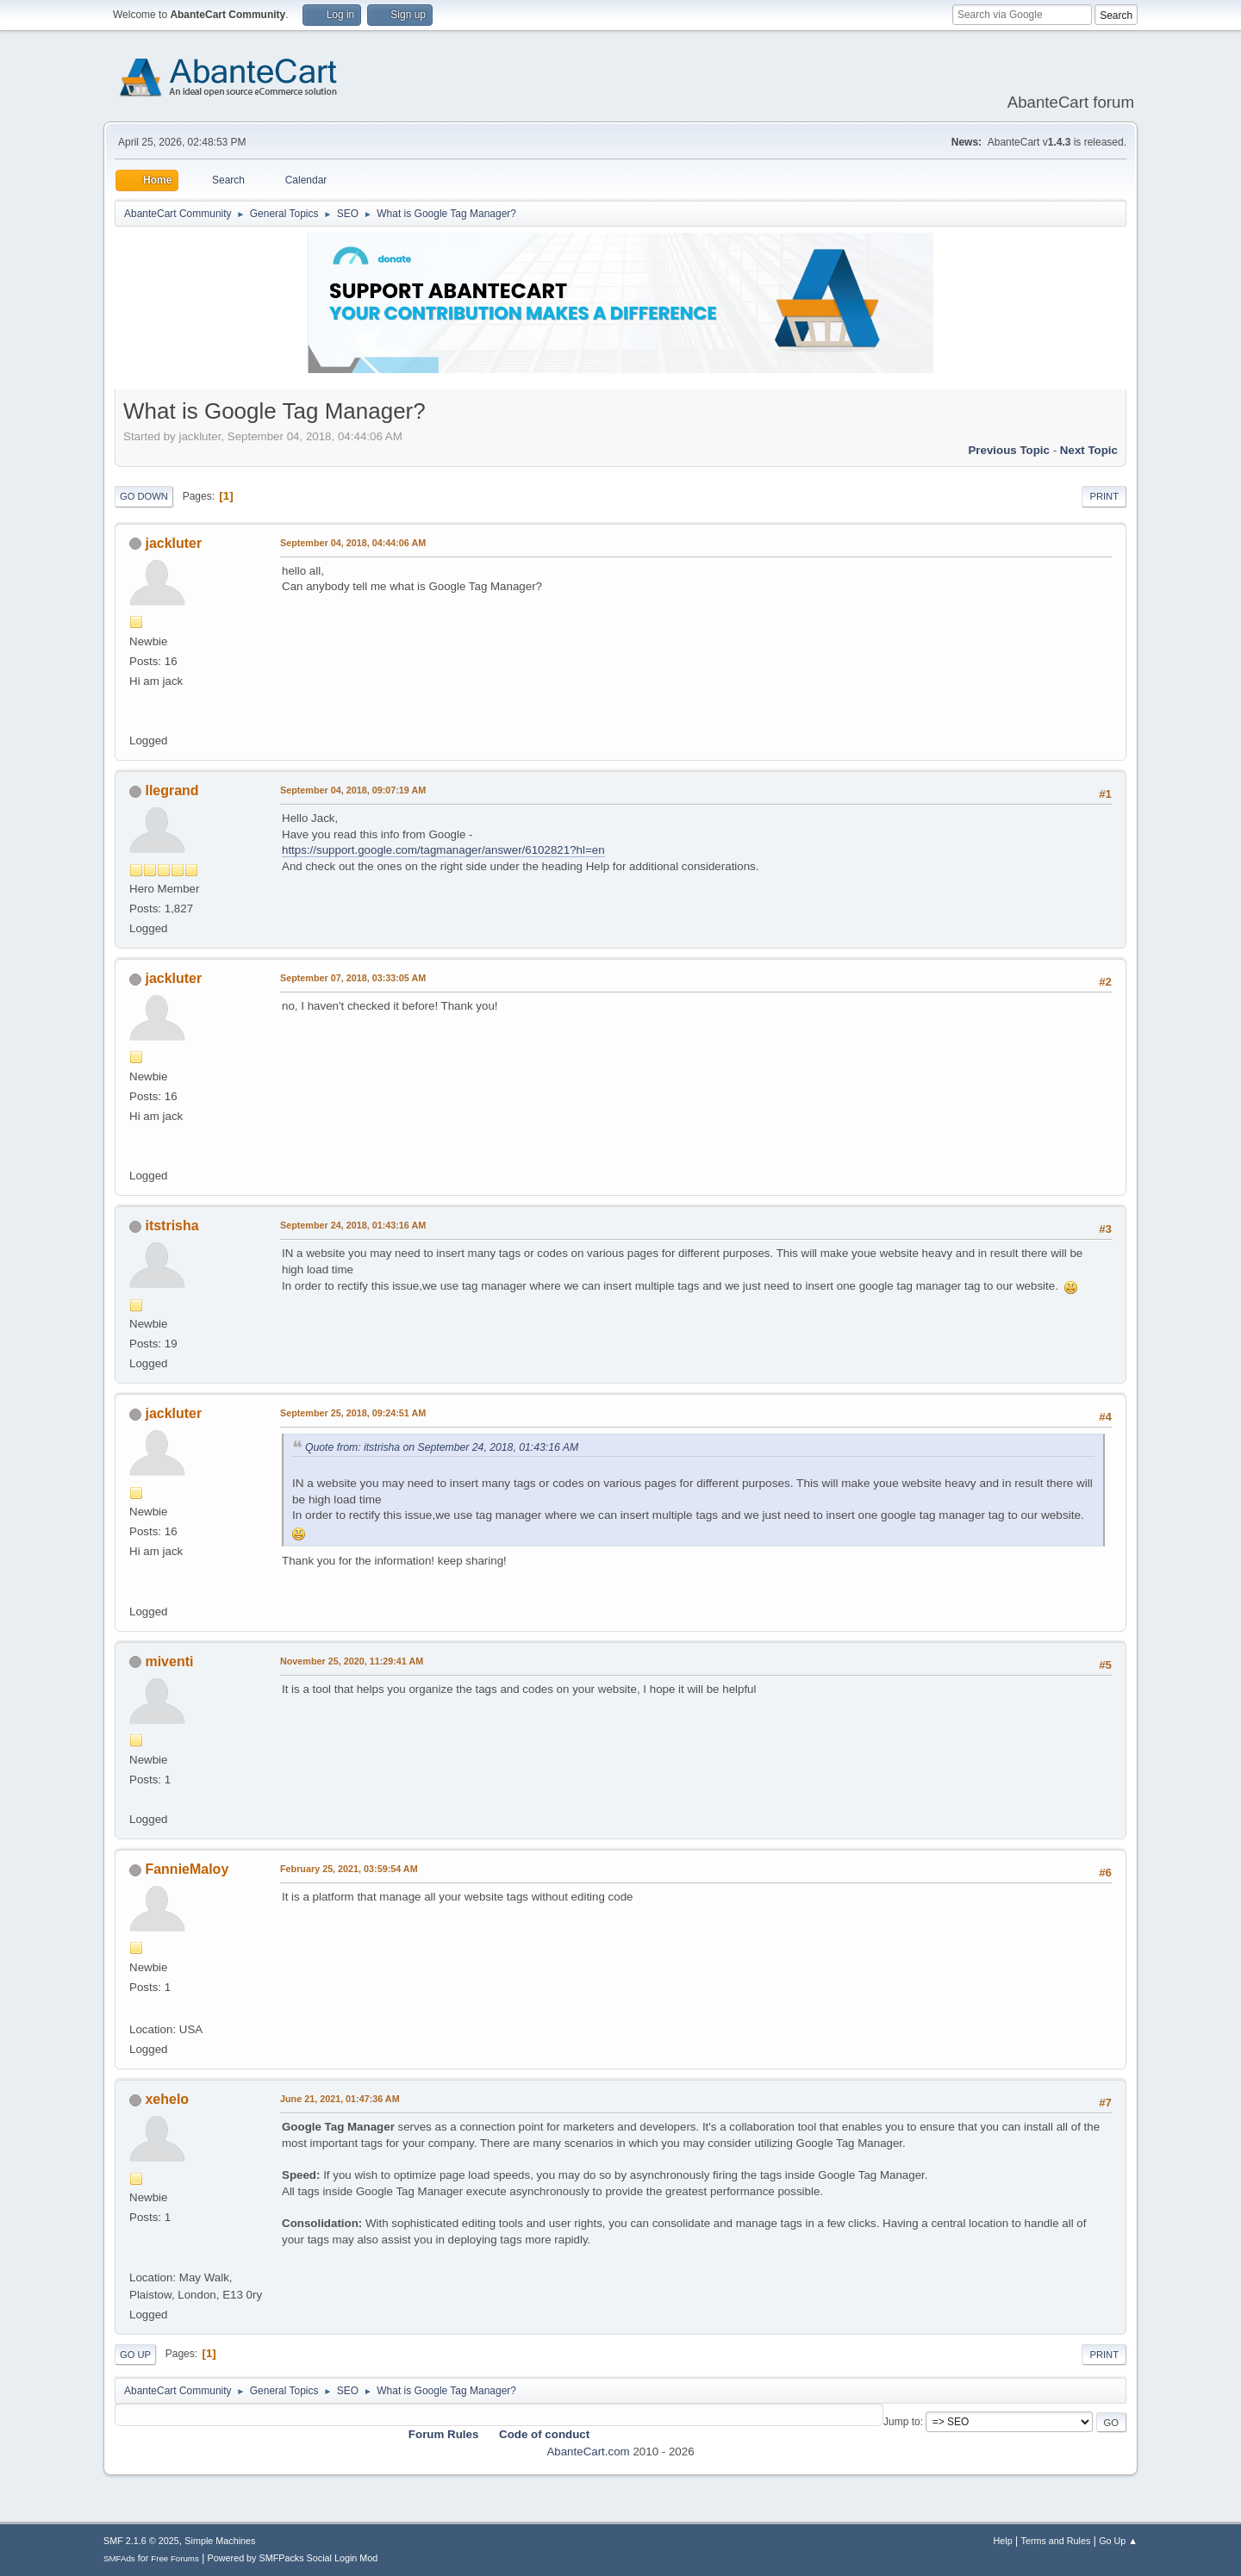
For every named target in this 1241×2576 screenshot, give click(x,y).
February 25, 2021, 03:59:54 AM (349, 1869)
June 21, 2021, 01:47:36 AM (340, 2099)
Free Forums (175, 2558)
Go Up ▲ (1118, 2541)
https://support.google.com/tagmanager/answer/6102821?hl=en (443, 849)
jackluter (173, 543)
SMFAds (119, 2558)
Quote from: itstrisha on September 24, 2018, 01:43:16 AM (441, 1447)
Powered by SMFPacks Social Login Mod (293, 2558)
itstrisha (171, 1225)
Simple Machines (219, 2541)
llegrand (171, 790)
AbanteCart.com (587, 2451)
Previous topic (1009, 450)
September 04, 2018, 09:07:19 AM (353, 790)
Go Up (135, 2354)
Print (1104, 496)
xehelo (167, 2099)
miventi (169, 1661)
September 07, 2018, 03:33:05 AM (353, 978)
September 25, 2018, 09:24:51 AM (353, 1413)
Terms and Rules (1056, 2541)
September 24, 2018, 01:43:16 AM (353, 1225)
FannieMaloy (186, 1869)
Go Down (144, 496)
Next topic (1089, 450)
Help (1003, 2541)
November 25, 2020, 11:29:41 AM (351, 1661)
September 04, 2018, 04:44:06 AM (353, 543)
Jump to (901, 2422)
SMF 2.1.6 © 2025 (141, 2541)
